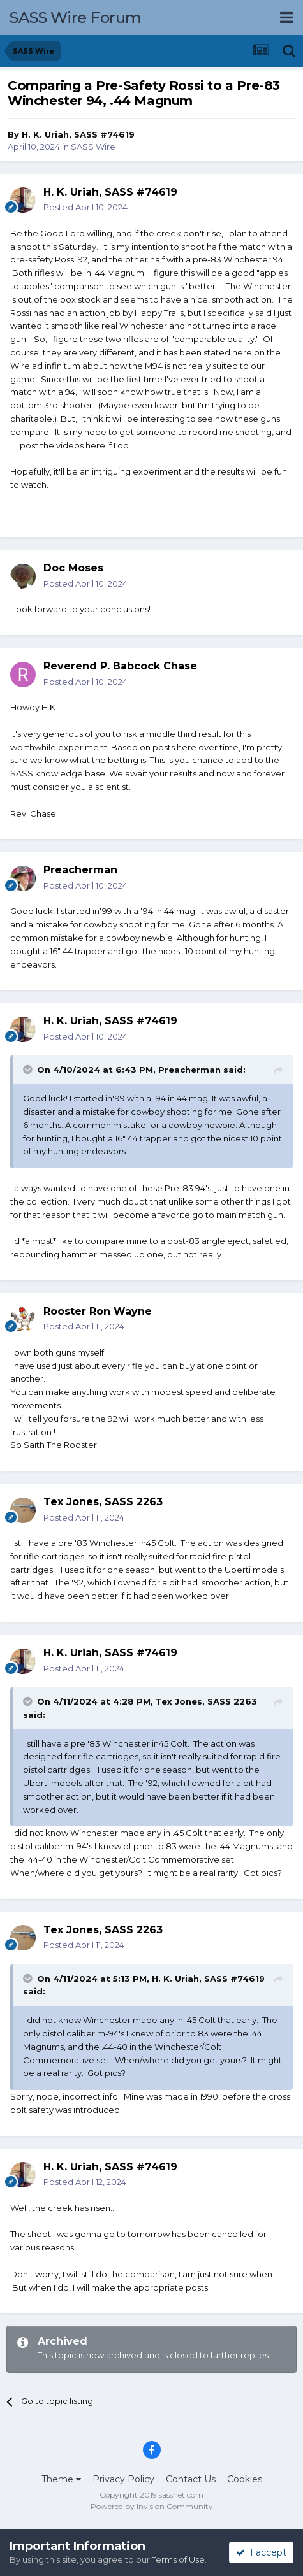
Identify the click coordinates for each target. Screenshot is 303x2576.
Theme (61, 2479)
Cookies (244, 2479)
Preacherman (80, 870)
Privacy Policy (123, 2479)
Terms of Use (178, 2559)
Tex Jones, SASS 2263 (206, 1701)
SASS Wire (93, 146)
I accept (261, 2552)
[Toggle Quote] (28, 1069)
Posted (85, 207)
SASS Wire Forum (76, 17)
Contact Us (191, 2479)
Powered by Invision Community (152, 2506)
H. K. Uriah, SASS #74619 (78, 134)
